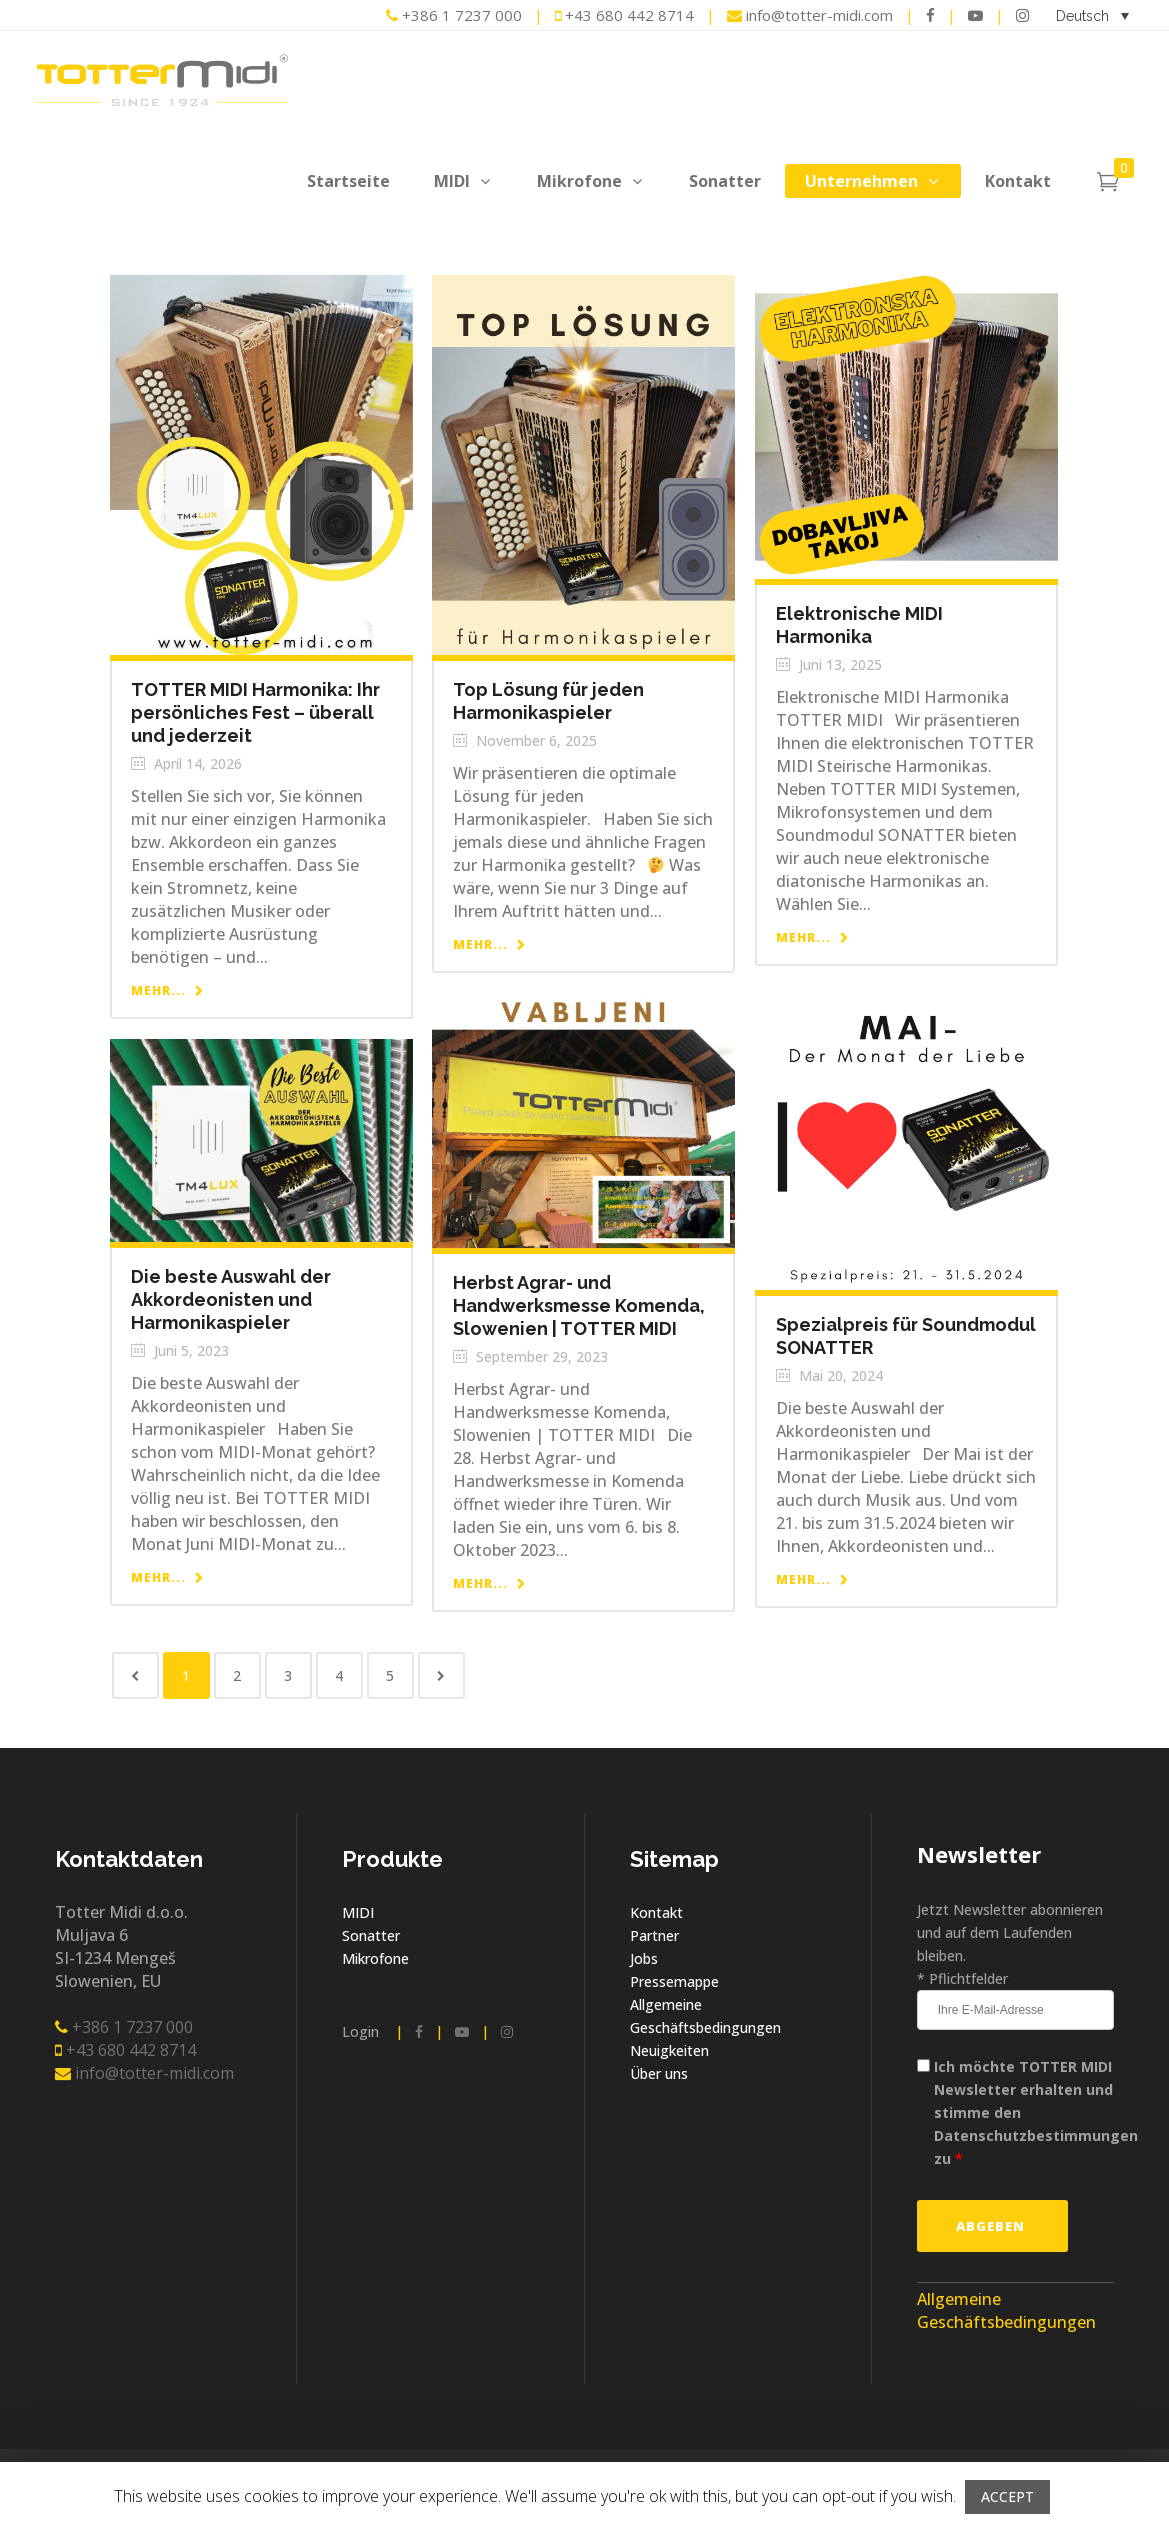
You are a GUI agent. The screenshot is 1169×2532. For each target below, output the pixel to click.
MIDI (358, 1912)
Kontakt (656, 1912)
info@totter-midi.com (812, 15)
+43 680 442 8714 (624, 15)
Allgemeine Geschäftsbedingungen (1006, 2310)
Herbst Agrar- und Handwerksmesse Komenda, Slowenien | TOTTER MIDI (579, 1305)
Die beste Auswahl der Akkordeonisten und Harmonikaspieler (231, 1299)
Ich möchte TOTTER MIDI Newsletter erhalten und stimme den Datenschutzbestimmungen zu (1036, 2112)
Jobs (644, 1958)
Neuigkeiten (669, 2050)
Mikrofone (375, 1958)
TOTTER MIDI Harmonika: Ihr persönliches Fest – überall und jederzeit (255, 712)
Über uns (659, 2073)
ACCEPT (1007, 2496)
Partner (654, 1935)
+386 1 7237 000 (454, 15)
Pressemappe (674, 1981)
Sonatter (371, 1935)
